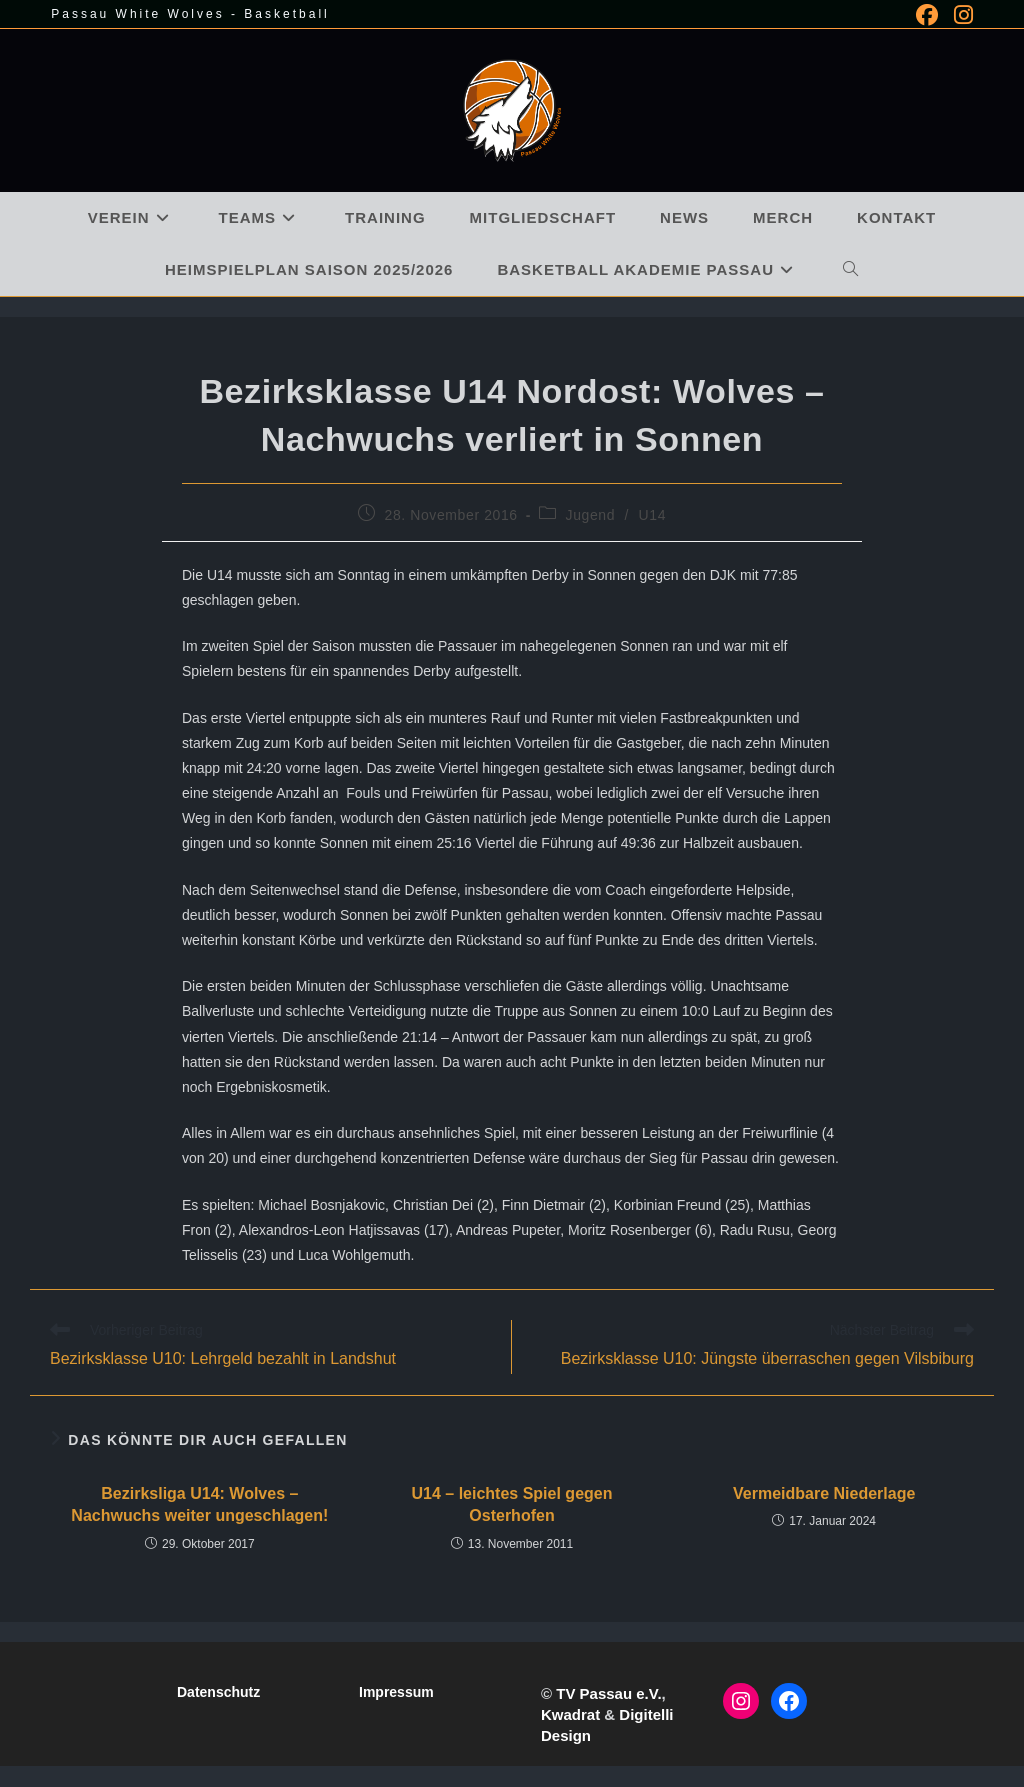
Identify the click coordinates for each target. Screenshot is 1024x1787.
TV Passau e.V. (608, 1693)
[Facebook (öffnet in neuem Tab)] (927, 15)
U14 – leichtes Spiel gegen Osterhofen (512, 1504)
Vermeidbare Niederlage (824, 1493)
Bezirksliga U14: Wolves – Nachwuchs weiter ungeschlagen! (199, 1504)
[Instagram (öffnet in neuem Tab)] (959, 15)
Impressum (396, 1692)
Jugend (591, 515)
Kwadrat (570, 1714)
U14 (652, 515)
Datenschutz (218, 1692)
